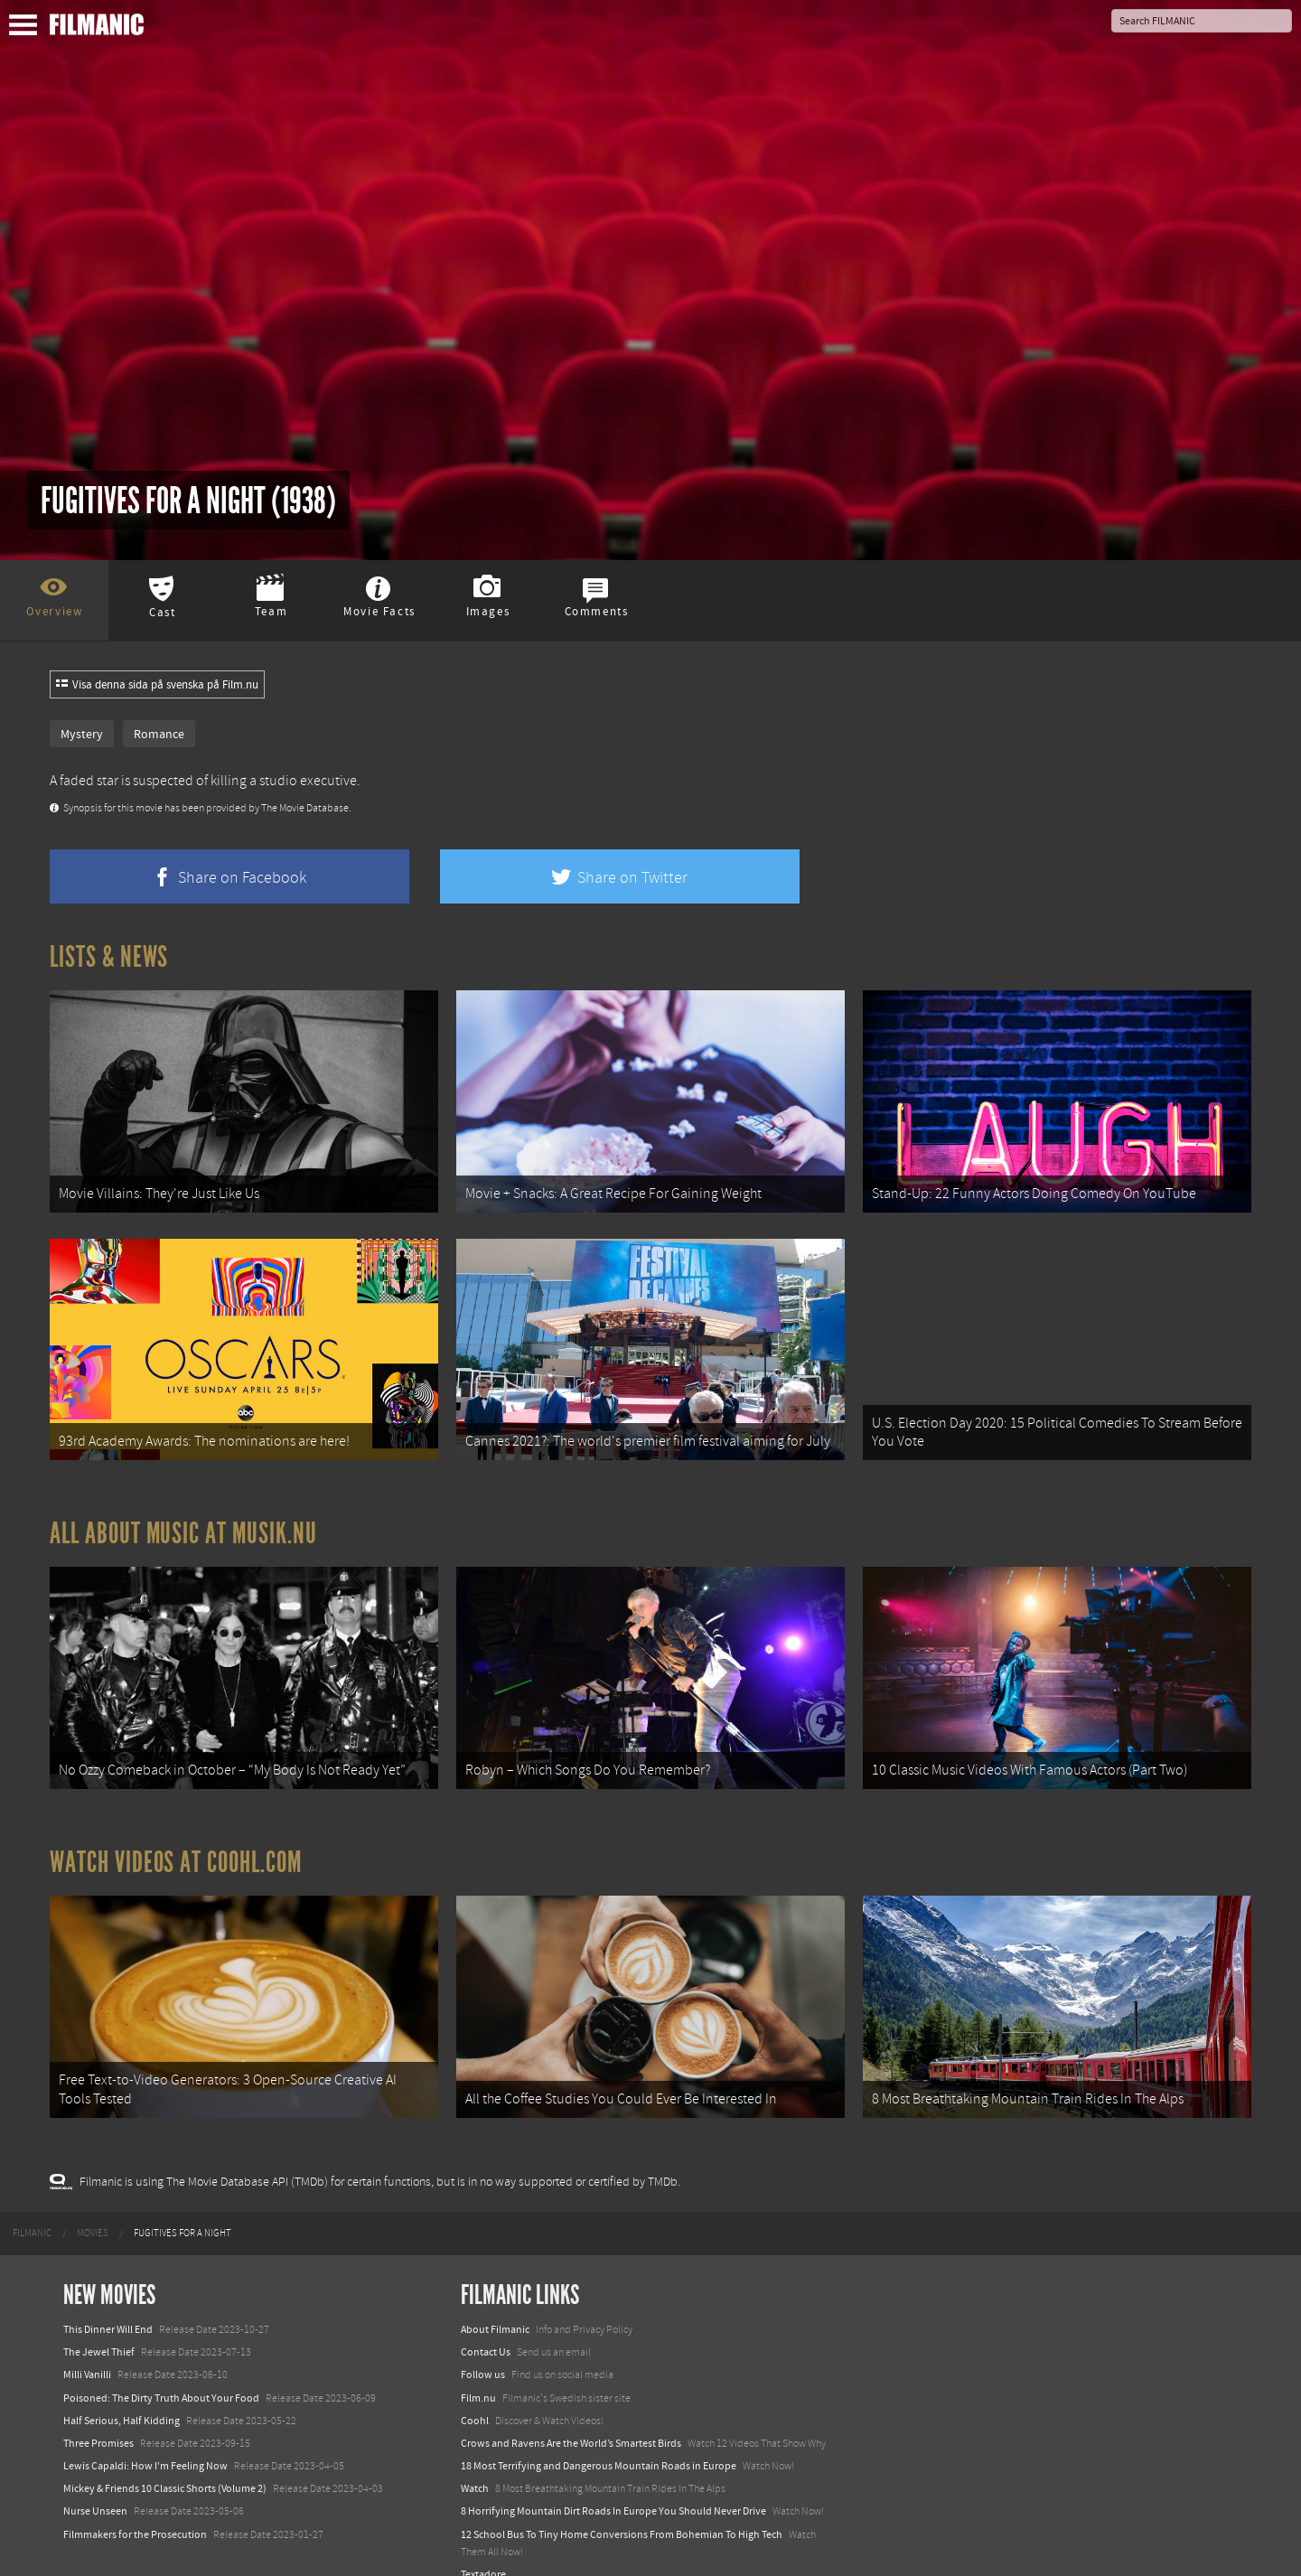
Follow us (483, 2343)
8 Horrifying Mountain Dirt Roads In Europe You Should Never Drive (613, 2480)
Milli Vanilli (87, 2343)
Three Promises (98, 2412)
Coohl (475, 2389)
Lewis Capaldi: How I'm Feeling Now (145, 2435)
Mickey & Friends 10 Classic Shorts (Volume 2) (165, 2457)
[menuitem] (32, 2202)
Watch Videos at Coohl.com (176, 1839)
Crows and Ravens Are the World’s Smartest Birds (571, 2412)
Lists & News (109, 957)
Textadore (483, 2543)
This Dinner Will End (108, 2298)
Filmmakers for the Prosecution (135, 2502)
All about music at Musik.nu (183, 1518)
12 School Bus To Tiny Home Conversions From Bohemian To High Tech (621, 2502)
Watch (475, 2457)
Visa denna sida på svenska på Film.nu (157, 685)
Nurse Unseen (95, 2480)
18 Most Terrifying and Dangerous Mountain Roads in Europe (598, 2435)
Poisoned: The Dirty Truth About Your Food (161, 2366)
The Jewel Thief (99, 2321)
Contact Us (485, 2321)
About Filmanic (495, 2298)
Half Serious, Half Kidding (121, 2389)
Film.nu (478, 2366)
